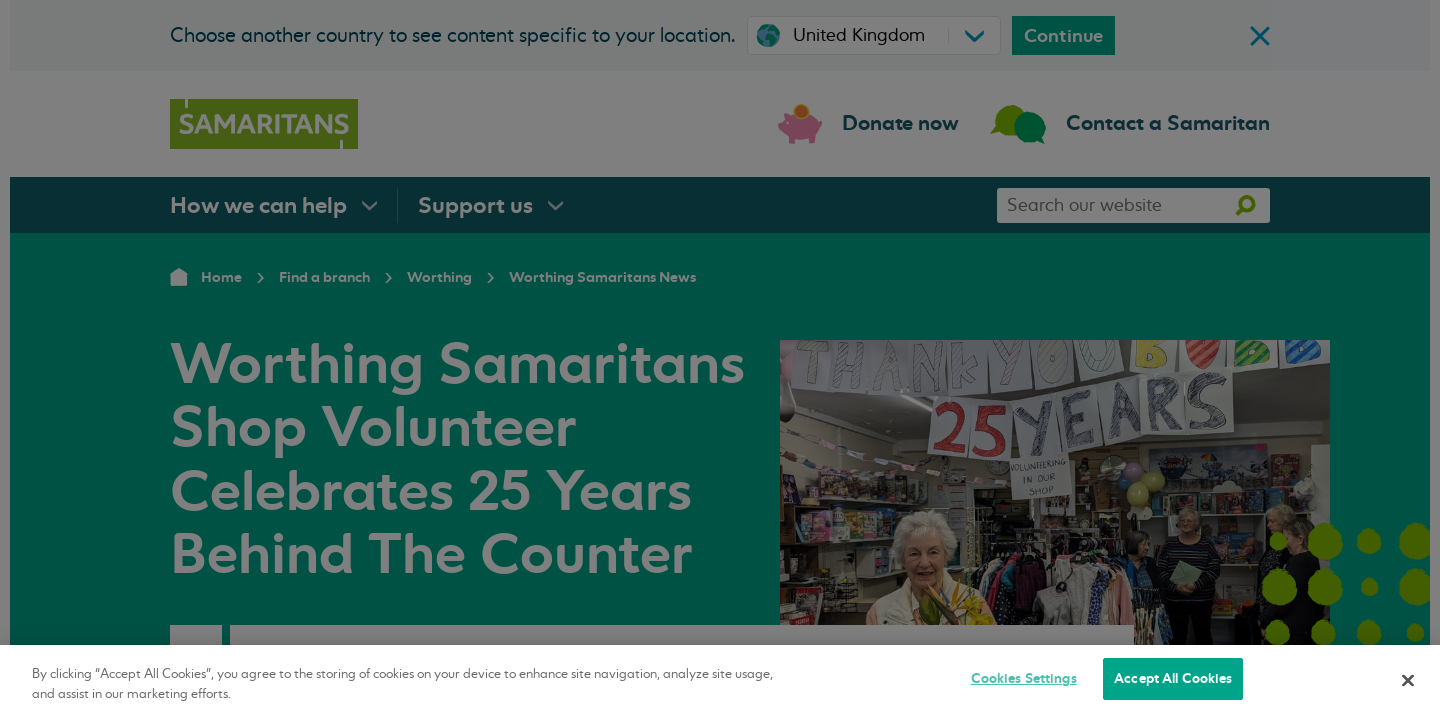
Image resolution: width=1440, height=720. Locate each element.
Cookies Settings (1024, 678)
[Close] (1408, 680)
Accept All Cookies (1173, 678)
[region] (720, 682)
